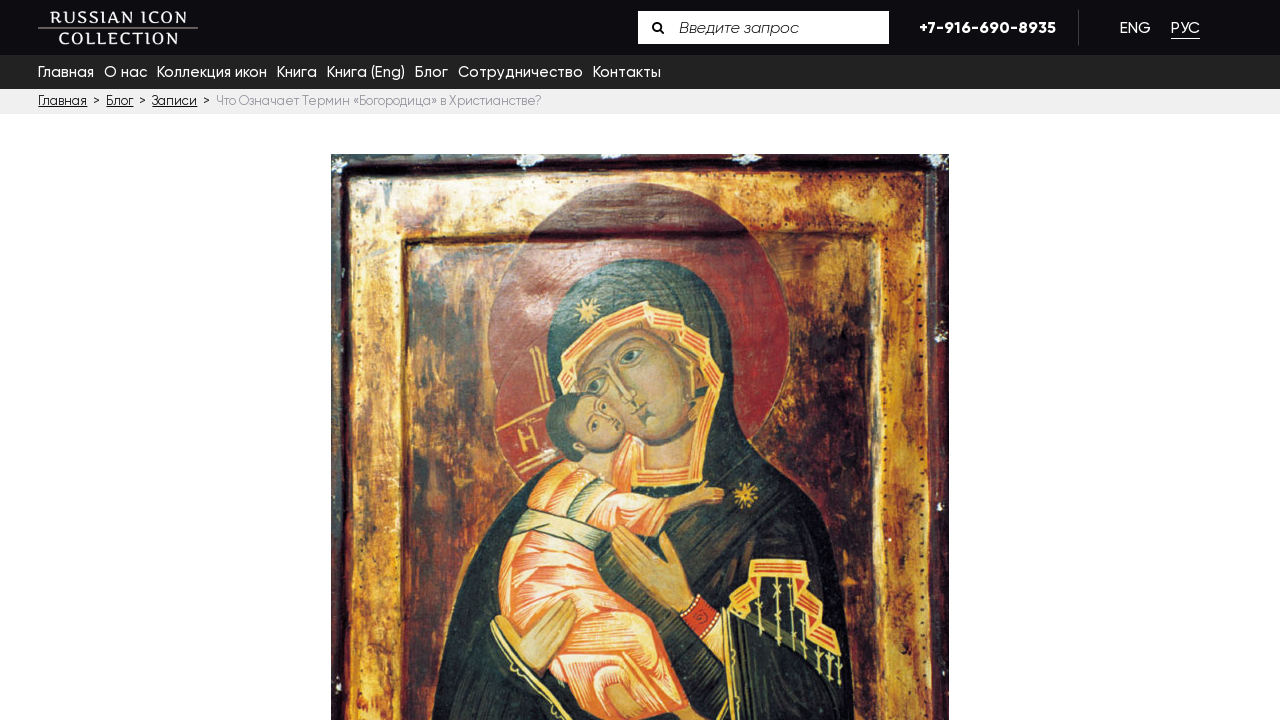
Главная (66, 72)
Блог (431, 72)
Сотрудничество (520, 72)
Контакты (627, 72)
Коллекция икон (212, 72)
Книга (297, 72)
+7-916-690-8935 (984, 27)
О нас (125, 72)
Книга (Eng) (366, 72)
